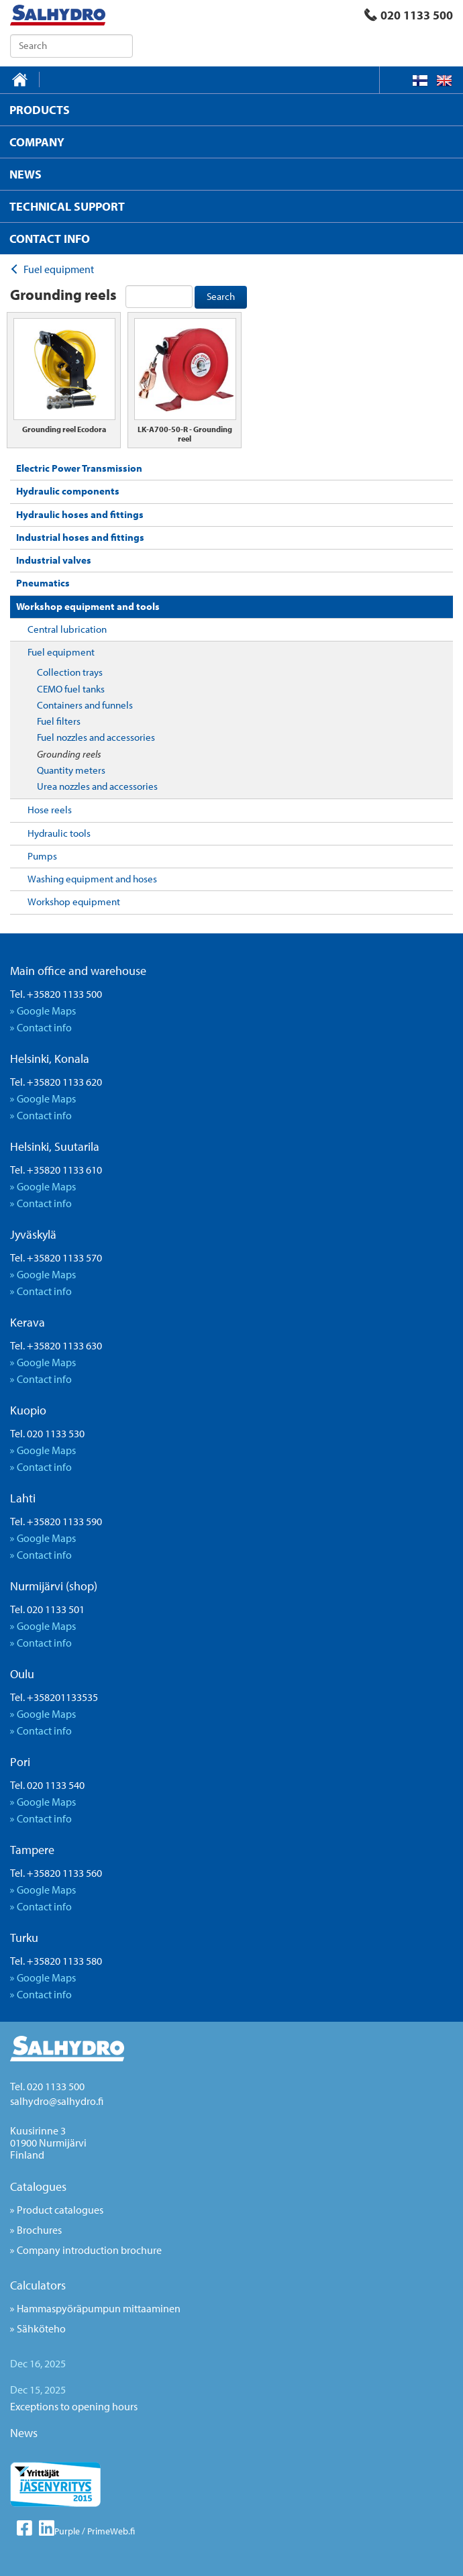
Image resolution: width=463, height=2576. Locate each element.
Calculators (38, 2285)
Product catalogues (60, 2209)
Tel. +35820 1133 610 (56, 1170)
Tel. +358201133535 (54, 1697)
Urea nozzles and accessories (97, 786)
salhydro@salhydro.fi (56, 2101)
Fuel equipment (61, 652)
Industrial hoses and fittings (80, 537)
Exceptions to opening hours (74, 2406)
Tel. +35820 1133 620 (56, 1082)
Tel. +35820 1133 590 (56, 1521)
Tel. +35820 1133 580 (56, 1961)
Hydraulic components (67, 490)
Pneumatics (43, 582)
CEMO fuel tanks (71, 688)
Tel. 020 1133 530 (47, 1433)
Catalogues (38, 2186)
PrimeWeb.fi (111, 2531)
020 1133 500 (408, 15)
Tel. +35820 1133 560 (56, 1873)
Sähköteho (41, 2328)
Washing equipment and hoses (92, 878)
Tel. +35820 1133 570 (56, 1257)
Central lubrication (67, 629)
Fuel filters (59, 721)
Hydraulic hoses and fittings (80, 514)
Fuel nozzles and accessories (96, 737)
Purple (67, 2531)
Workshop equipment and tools (88, 606)
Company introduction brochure (89, 2250)
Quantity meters (71, 770)
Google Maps (46, 1010)
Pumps (42, 855)
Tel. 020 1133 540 (47, 1785)
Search (221, 296)
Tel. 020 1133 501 (47, 1609)
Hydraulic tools (59, 833)
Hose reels (50, 809)
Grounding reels (69, 754)
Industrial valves (53, 560)
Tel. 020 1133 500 (47, 2086)
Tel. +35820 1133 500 (56, 994)
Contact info (44, 1027)
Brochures (39, 2229)
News (24, 2432)
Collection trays (70, 672)
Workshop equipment (74, 901)
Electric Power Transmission (79, 468)
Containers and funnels (85, 705)
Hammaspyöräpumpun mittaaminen (99, 2308)
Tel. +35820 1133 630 (56, 1345)
